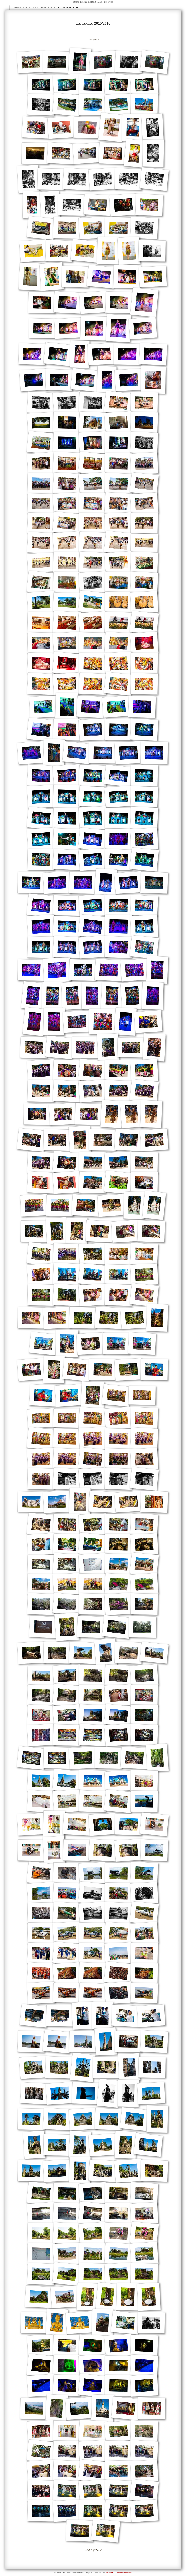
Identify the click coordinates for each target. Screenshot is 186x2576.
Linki (99, 1)
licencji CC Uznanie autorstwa (119, 2573)
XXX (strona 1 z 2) (42, 7)
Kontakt (92, 1)
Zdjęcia (89, 2573)
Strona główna (80, 1)
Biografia (108, 1)
